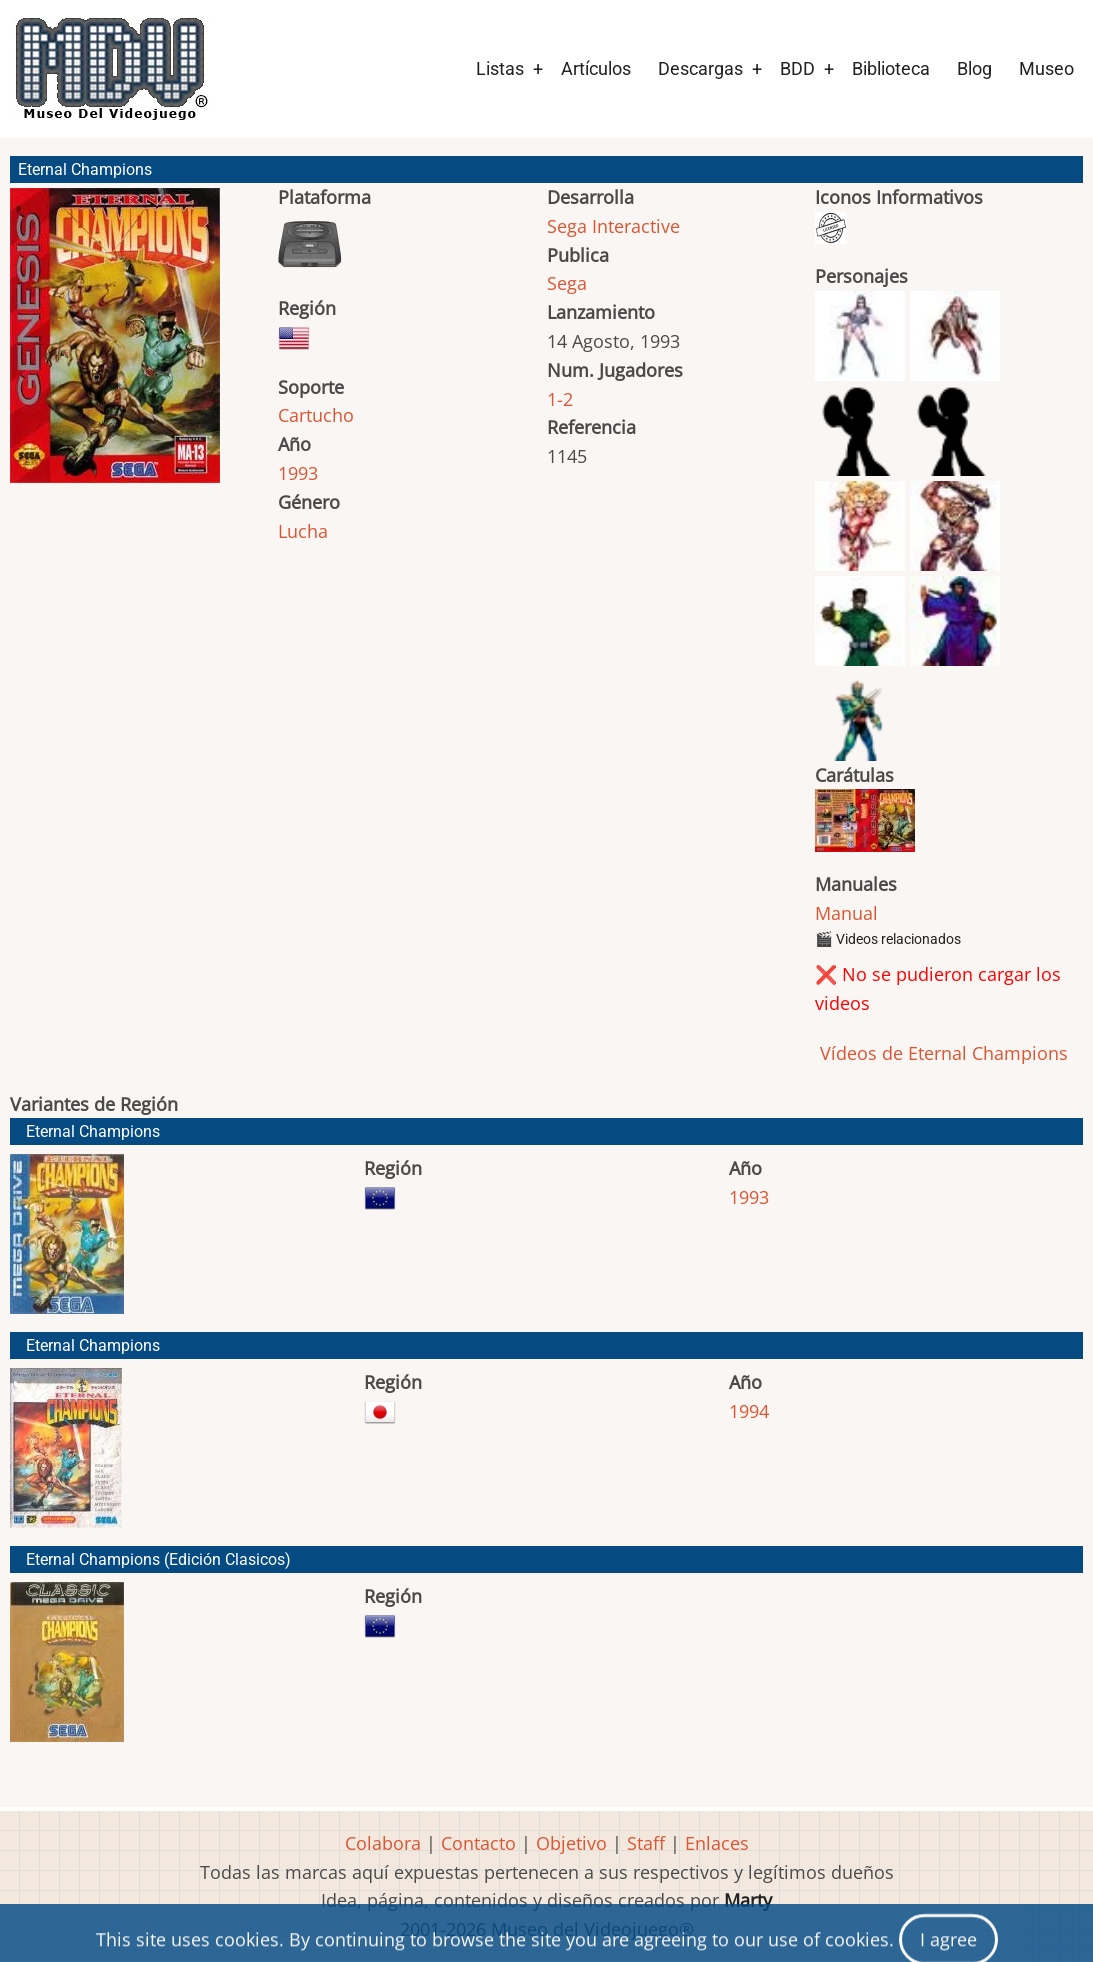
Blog (974, 68)
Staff (646, 1843)
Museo (1046, 68)
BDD (797, 68)
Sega (567, 283)
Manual (846, 913)
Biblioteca (891, 68)
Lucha (303, 531)
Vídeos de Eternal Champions (941, 1053)
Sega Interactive (613, 226)
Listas (500, 68)
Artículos (596, 68)
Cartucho (316, 415)
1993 (298, 473)
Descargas (700, 68)
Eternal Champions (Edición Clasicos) (158, 1559)
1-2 (560, 399)
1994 (749, 1411)
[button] (115, 344)
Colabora (383, 1843)
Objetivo (571, 1843)
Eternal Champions (93, 1131)
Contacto (478, 1843)
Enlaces (717, 1843)
